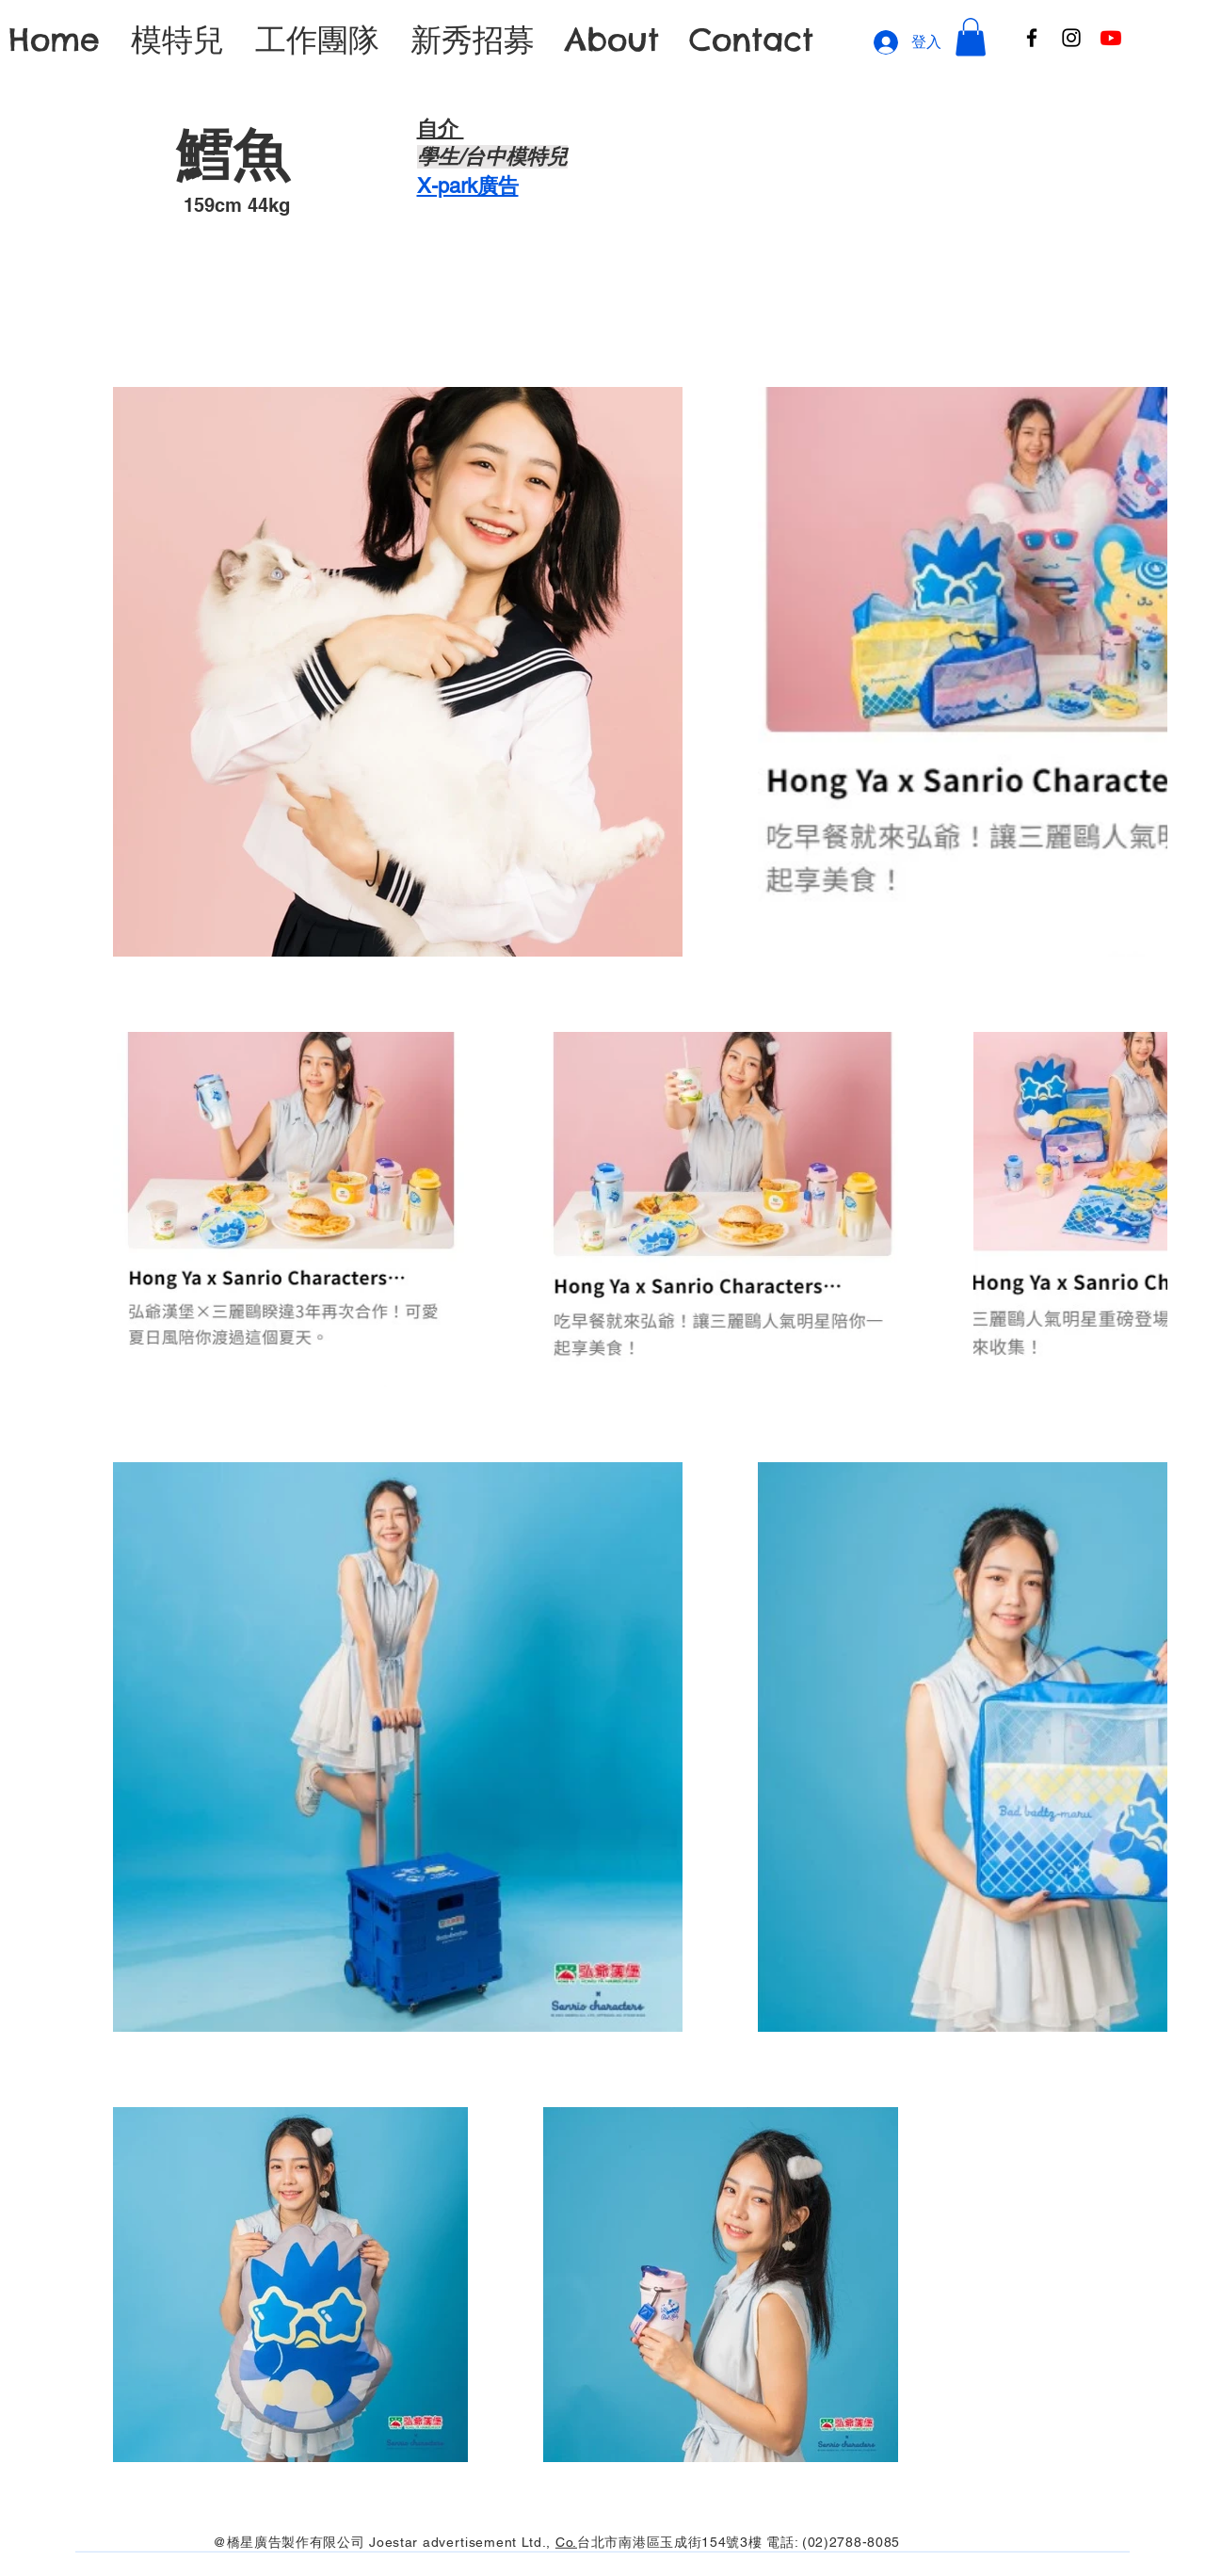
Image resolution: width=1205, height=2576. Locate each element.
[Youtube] (1111, 37)
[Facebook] (1032, 37)
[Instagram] (1071, 37)
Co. (566, 2541)
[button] (971, 37)
